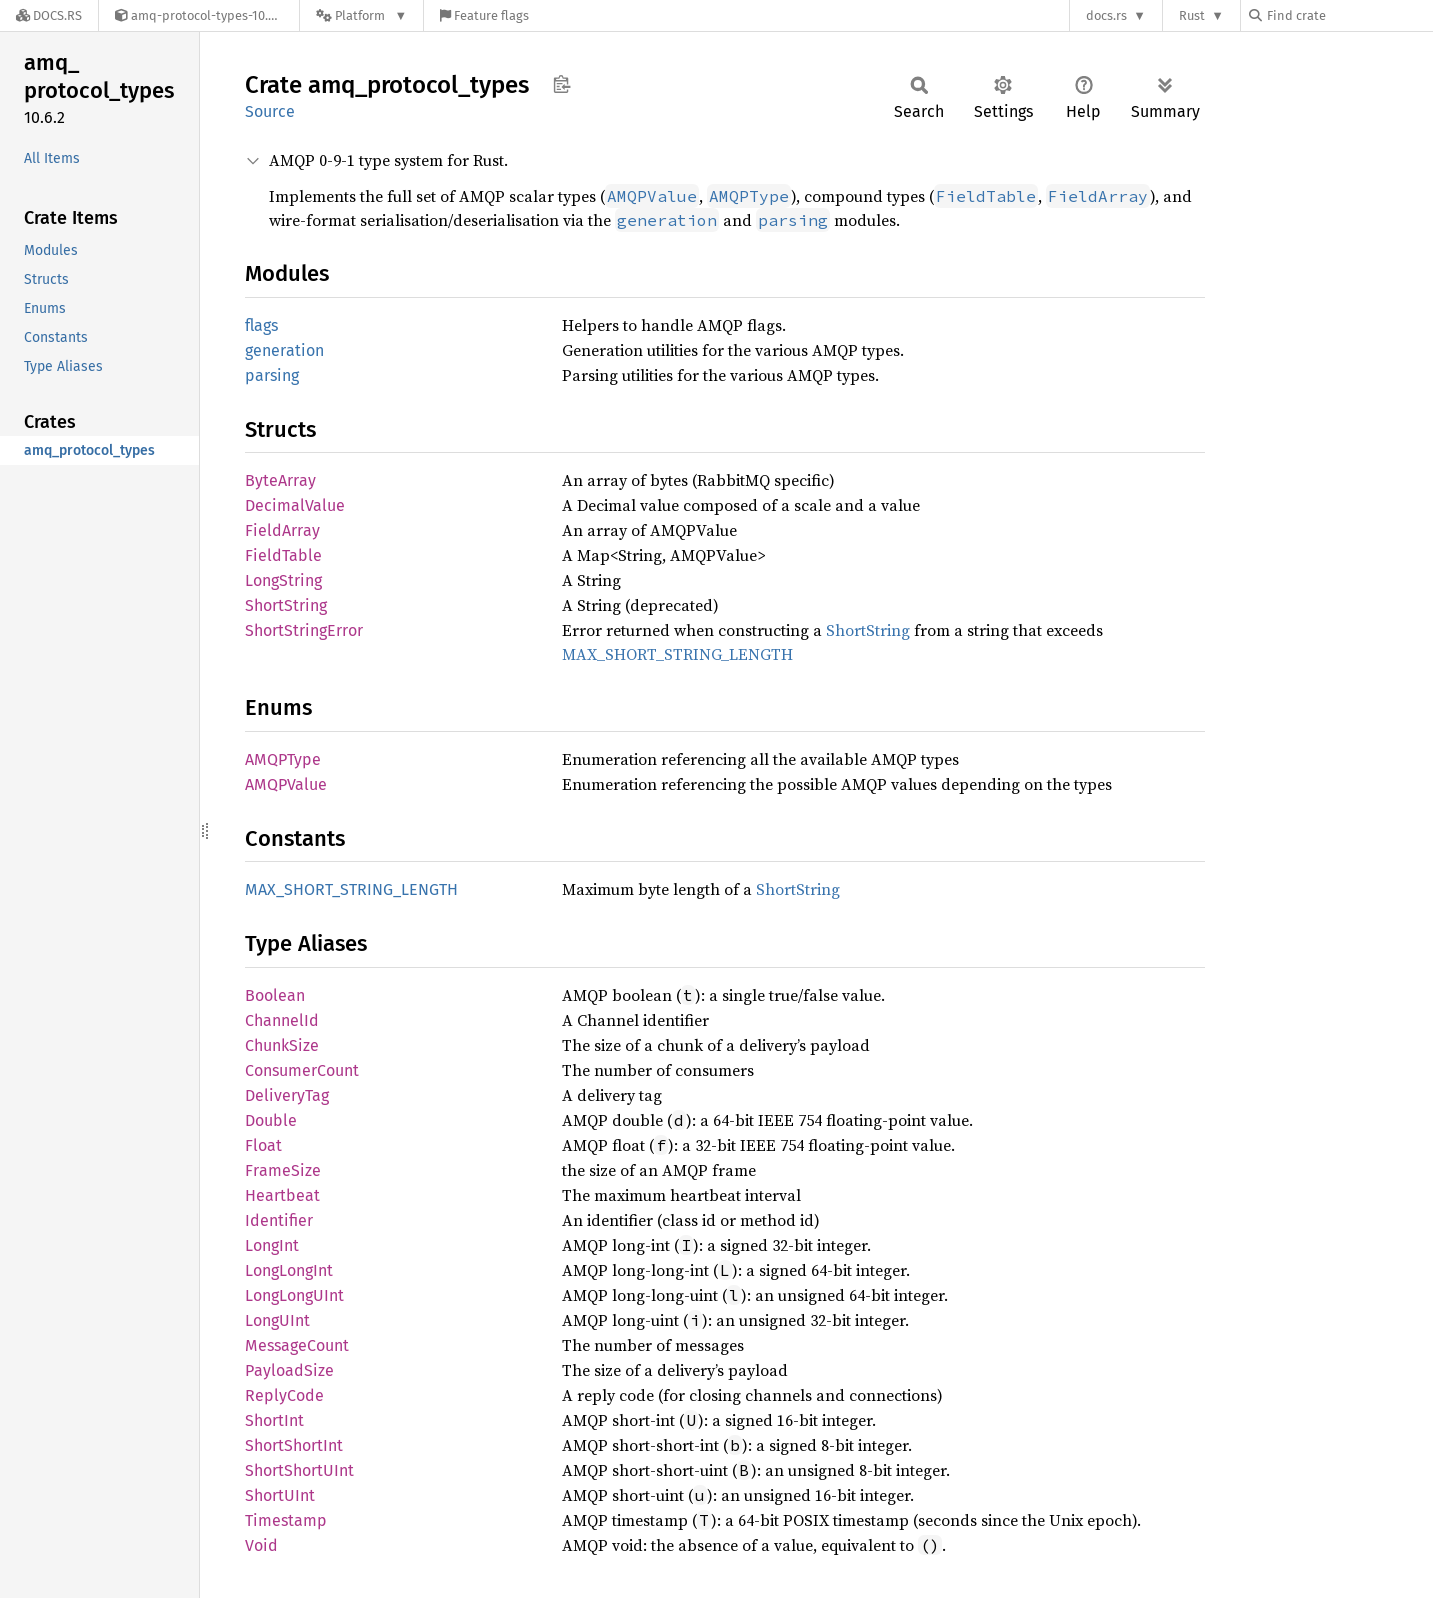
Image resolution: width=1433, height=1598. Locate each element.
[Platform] (361, 15)
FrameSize (283, 1170)
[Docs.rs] (49, 15)
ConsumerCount (302, 1070)
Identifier (279, 1220)
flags (261, 325)
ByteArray (280, 480)
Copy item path (561, 84)
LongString (283, 580)
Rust (1192, 15)
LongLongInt (289, 1270)
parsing (272, 375)
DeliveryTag (287, 1095)
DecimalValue (295, 505)
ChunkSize (282, 1045)
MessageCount (297, 1345)
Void (261, 1545)
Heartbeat (282, 1195)
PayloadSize (289, 1370)
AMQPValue (286, 784)
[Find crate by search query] (1349, 15)
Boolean (275, 995)
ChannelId (282, 1020)
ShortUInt (280, 1495)
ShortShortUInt (299, 1470)
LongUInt (277, 1320)
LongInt (272, 1245)
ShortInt (274, 1420)
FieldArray (282, 530)
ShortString (286, 605)
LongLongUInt (294, 1295)
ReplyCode (284, 1395)
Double (271, 1120)
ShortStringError (304, 630)
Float (263, 1145)
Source (270, 111)
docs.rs (1106, 15)
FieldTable (283, 555)
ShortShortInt (294, 1445)
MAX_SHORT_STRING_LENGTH (677, 654)
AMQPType (283, 759)
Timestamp (286, 1520)
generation (284, 350)
